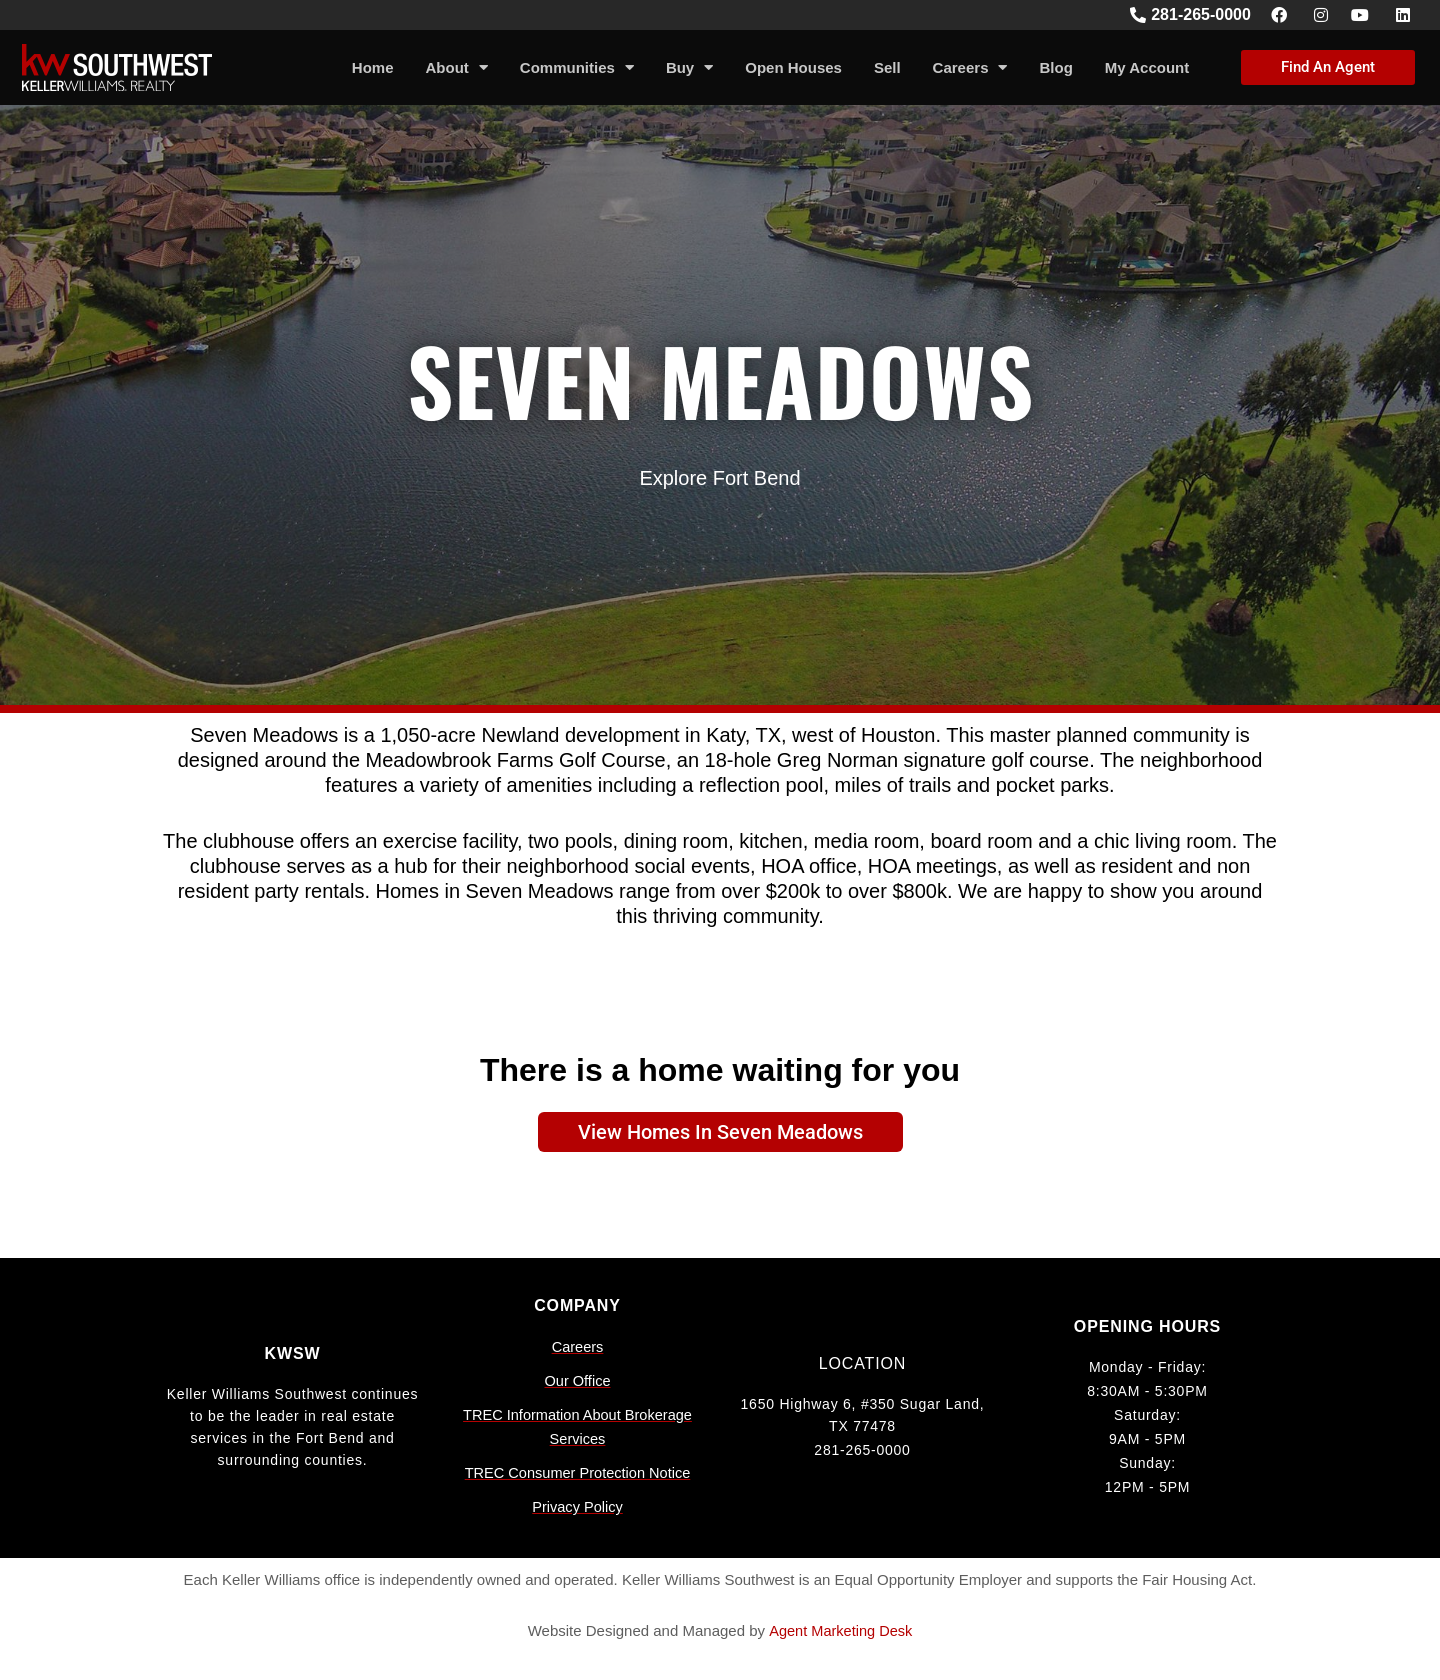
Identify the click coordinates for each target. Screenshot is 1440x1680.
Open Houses (793, 67)
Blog (1055, 67)
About (457, 67)
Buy (689, 67)
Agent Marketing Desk (841, 1630)
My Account (1147, 67)
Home (373, 67)
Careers (970, 67)
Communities (577, 67)
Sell (887, 67)
